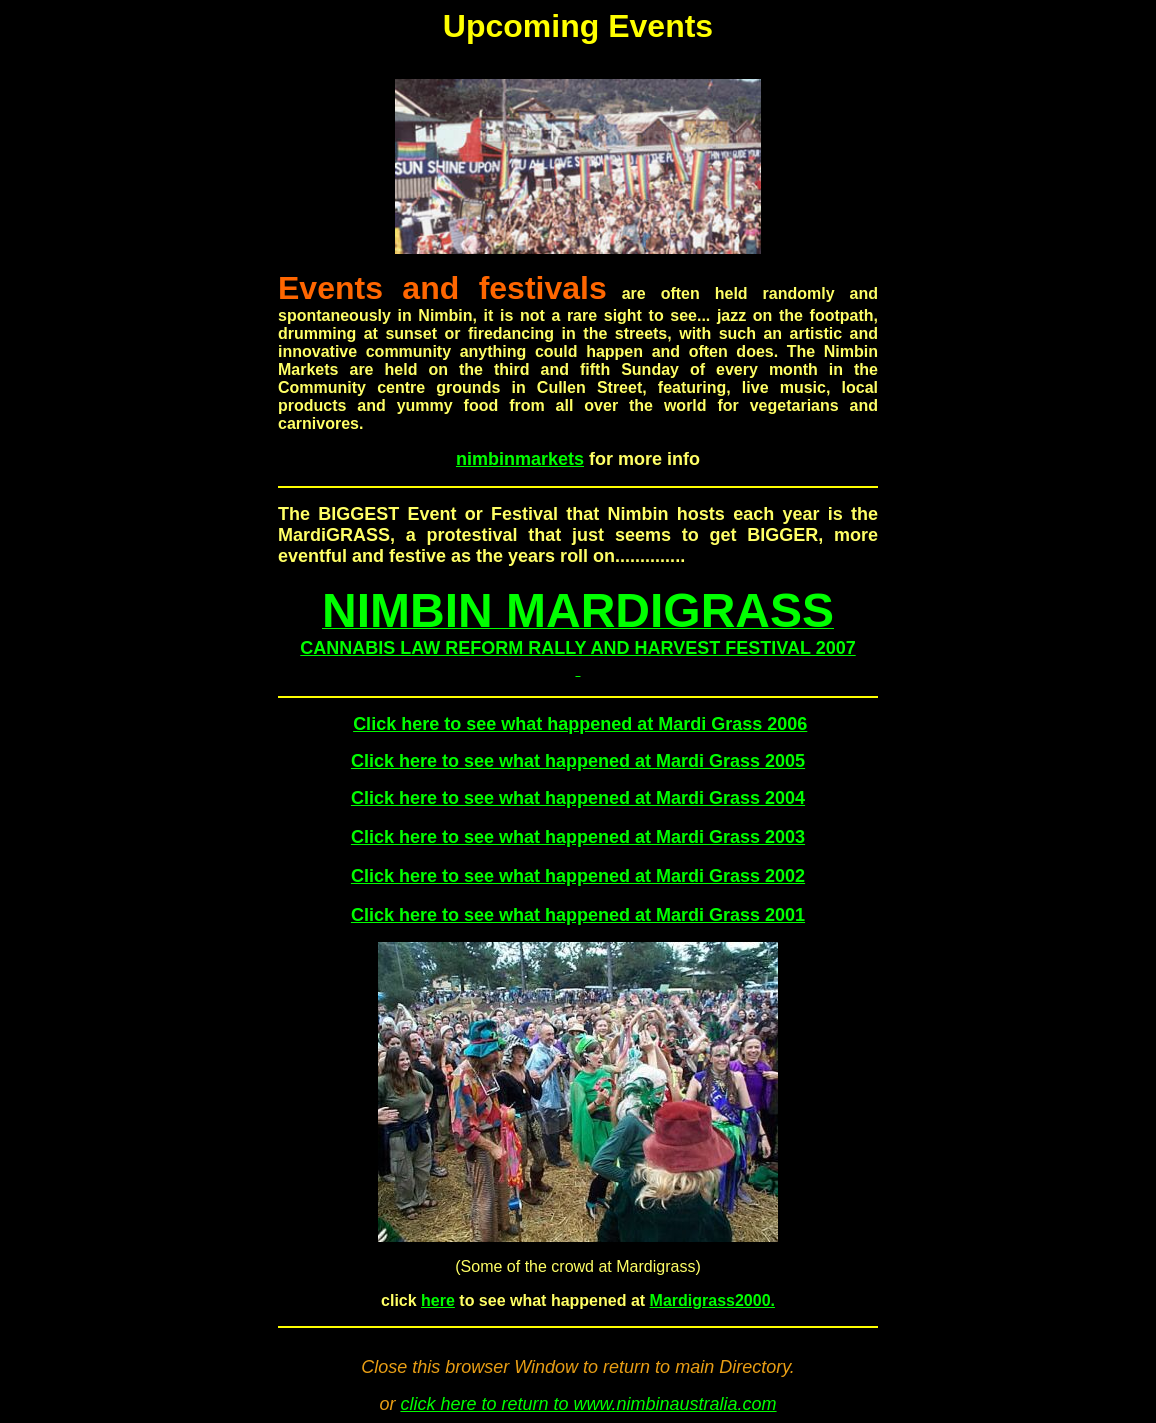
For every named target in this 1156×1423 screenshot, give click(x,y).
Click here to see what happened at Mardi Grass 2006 (580, 724)
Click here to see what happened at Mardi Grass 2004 (578, 798)
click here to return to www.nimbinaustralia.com (588, 1404)
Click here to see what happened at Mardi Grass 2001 (578, 915)
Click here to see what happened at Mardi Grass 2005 (578, 761)
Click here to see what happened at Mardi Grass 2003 (578, 837)
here (438, 1300)
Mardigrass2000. (712, 1300)
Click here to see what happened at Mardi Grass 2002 (578, 876)
